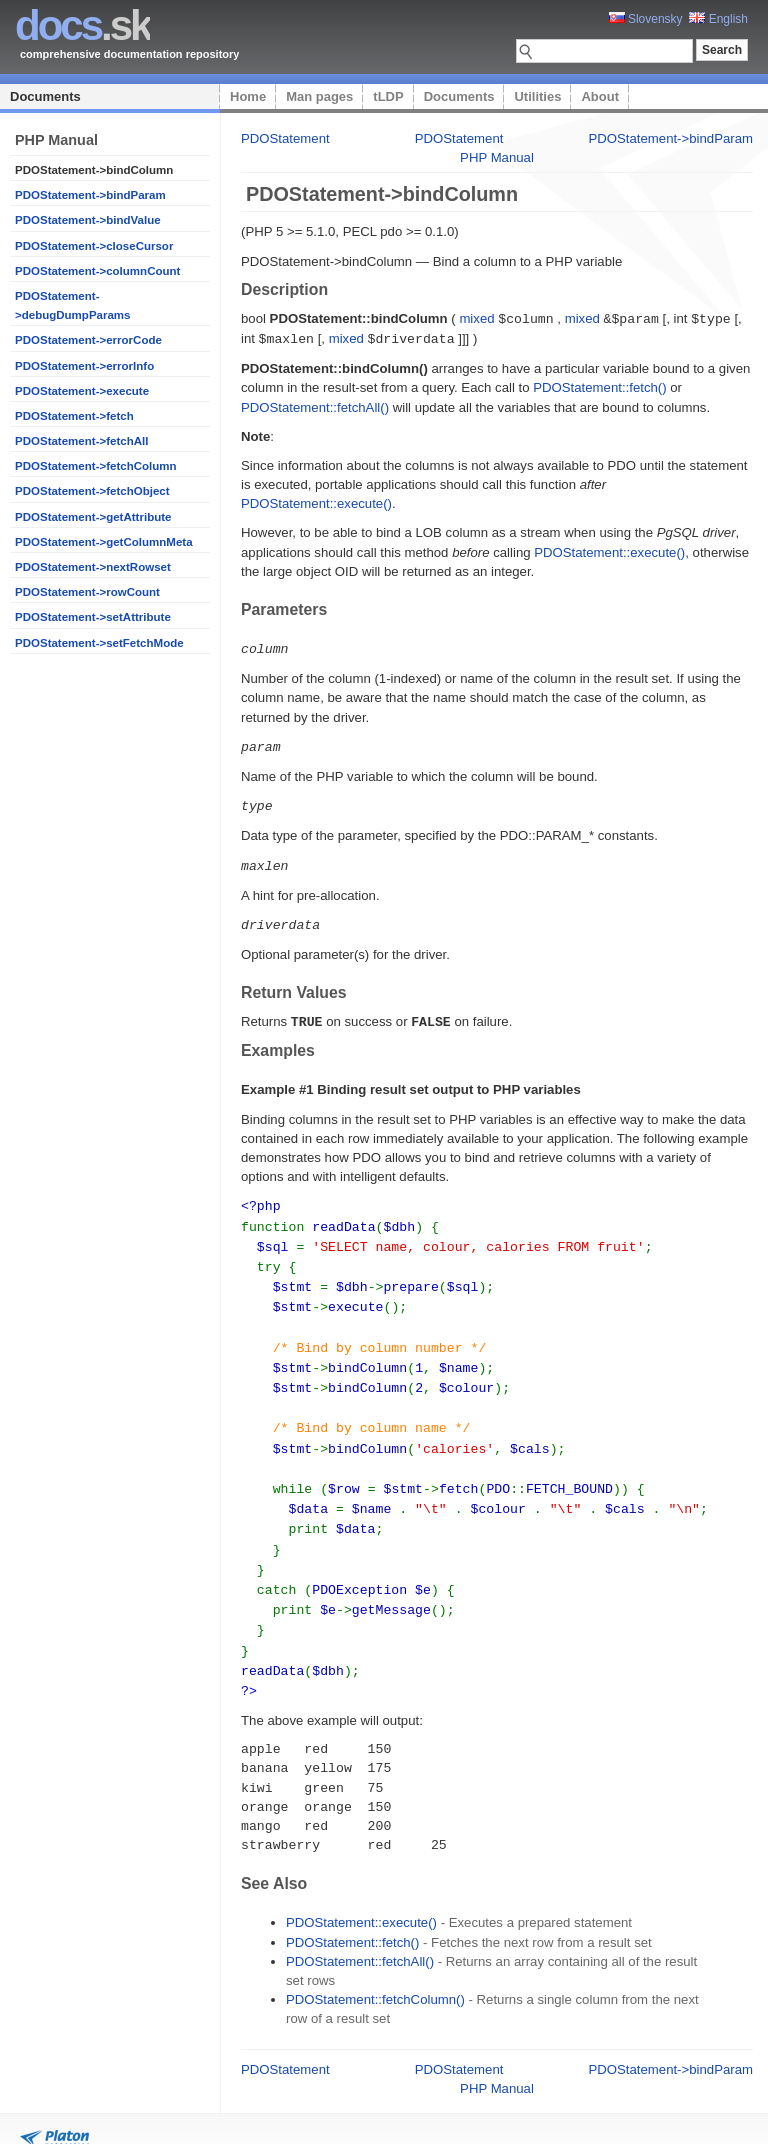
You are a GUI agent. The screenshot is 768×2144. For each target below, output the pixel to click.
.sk (82, 25)
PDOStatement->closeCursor (94, 246)
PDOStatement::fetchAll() (315, 405)
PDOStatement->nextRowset (93, 567)
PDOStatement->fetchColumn (96, 466)
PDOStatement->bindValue (88, 220)
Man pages (319, 96)
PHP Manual (497, 157)
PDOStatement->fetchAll (81, 441)
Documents (45, 96)
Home (248, 96)
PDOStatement (285, 138)
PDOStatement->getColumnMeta (104, 542)
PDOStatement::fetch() (599, 385)
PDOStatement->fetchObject (92, 491)
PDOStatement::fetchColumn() (375, 1966)
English (718, 19)
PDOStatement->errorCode (88, 340)
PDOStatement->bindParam (90, 195)
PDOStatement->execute (82, 391)
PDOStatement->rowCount (87, 592)
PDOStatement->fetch (74, 416)
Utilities (537, 96)
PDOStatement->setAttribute (93, 617)
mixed (476, 318)
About (600, 96)
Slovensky (646, 19)
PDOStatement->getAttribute (93, 517)
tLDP (388, 96)
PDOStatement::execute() (316, 501)
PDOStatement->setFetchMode (99, 643)
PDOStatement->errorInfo (84, 366)
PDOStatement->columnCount (97, 271)
